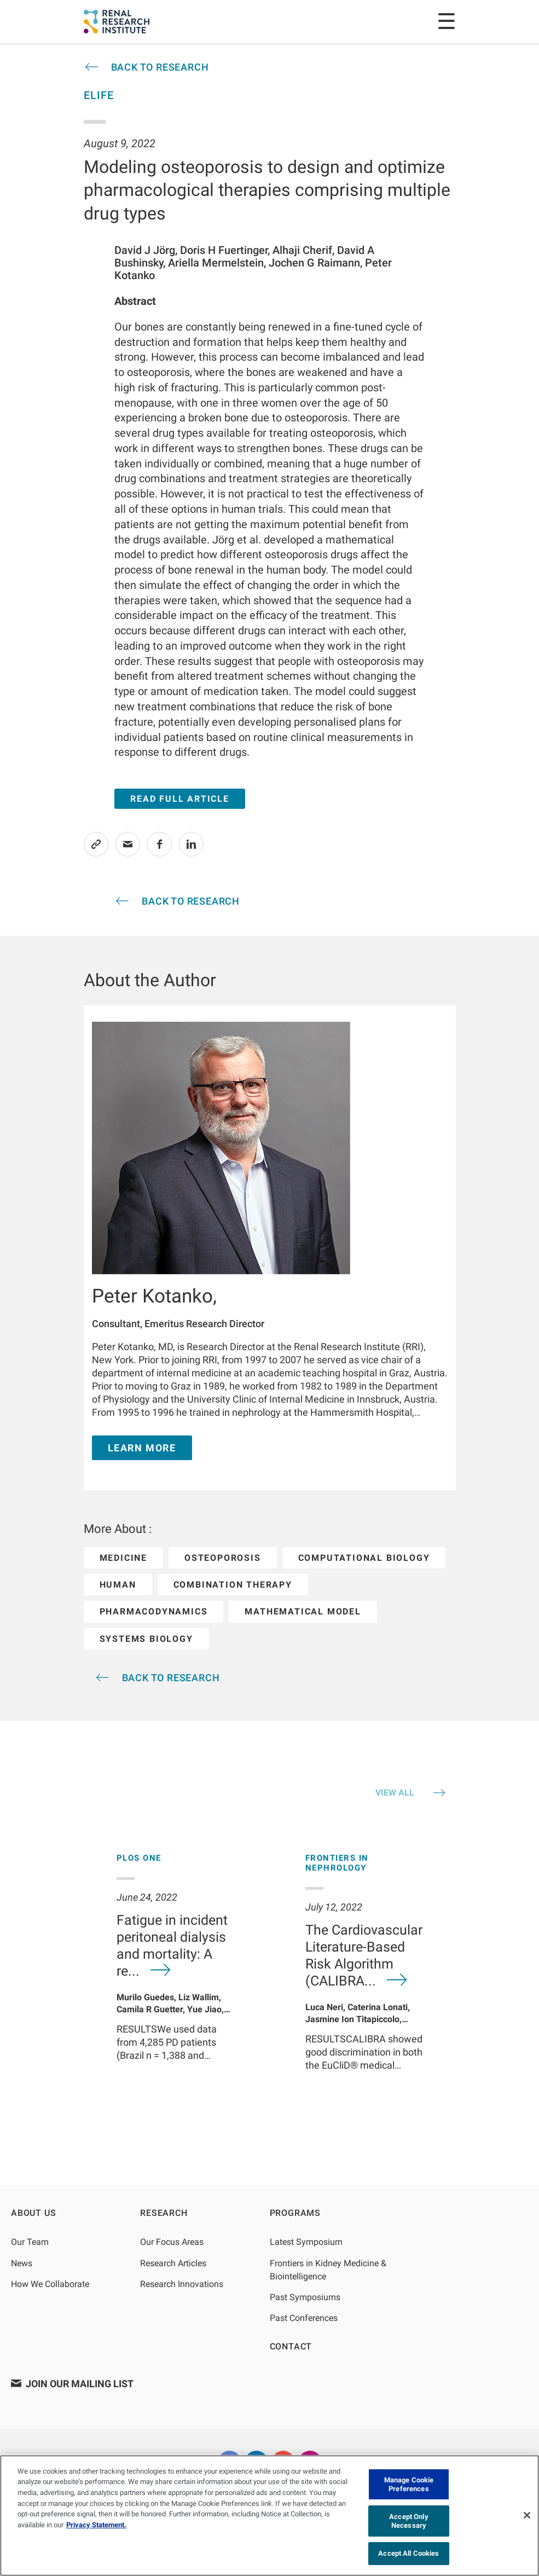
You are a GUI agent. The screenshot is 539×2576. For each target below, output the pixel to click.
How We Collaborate (50, 2284)
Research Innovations (181, 2284)
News (21, 2263)
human (118, 1584)
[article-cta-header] (146, 67)
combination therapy (232, 1584)
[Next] (464, 1981)
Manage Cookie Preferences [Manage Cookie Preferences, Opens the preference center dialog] (409, 2484)
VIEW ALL (394, 1792)
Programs (295, 2213)
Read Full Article (179, 799)
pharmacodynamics (154, 1611)
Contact (291, 2346)
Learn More (142, 1448)
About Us (33, 2213)
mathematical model (303, 1611)
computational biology (364, 1558)
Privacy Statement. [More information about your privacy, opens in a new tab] (96, 2525)
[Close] (527, 2515)
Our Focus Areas (172, 2242)
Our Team (30, 2242)
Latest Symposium (306, 2242)
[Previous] (74, 1981)
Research (163, 2213)
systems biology (146, 1639)
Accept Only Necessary (408, 2521)
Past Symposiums (305, 2297)
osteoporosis (222, 1558)
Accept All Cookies (408, 2553)
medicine (123, 1558)
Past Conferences (304, 2318)
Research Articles (173, 2263)
